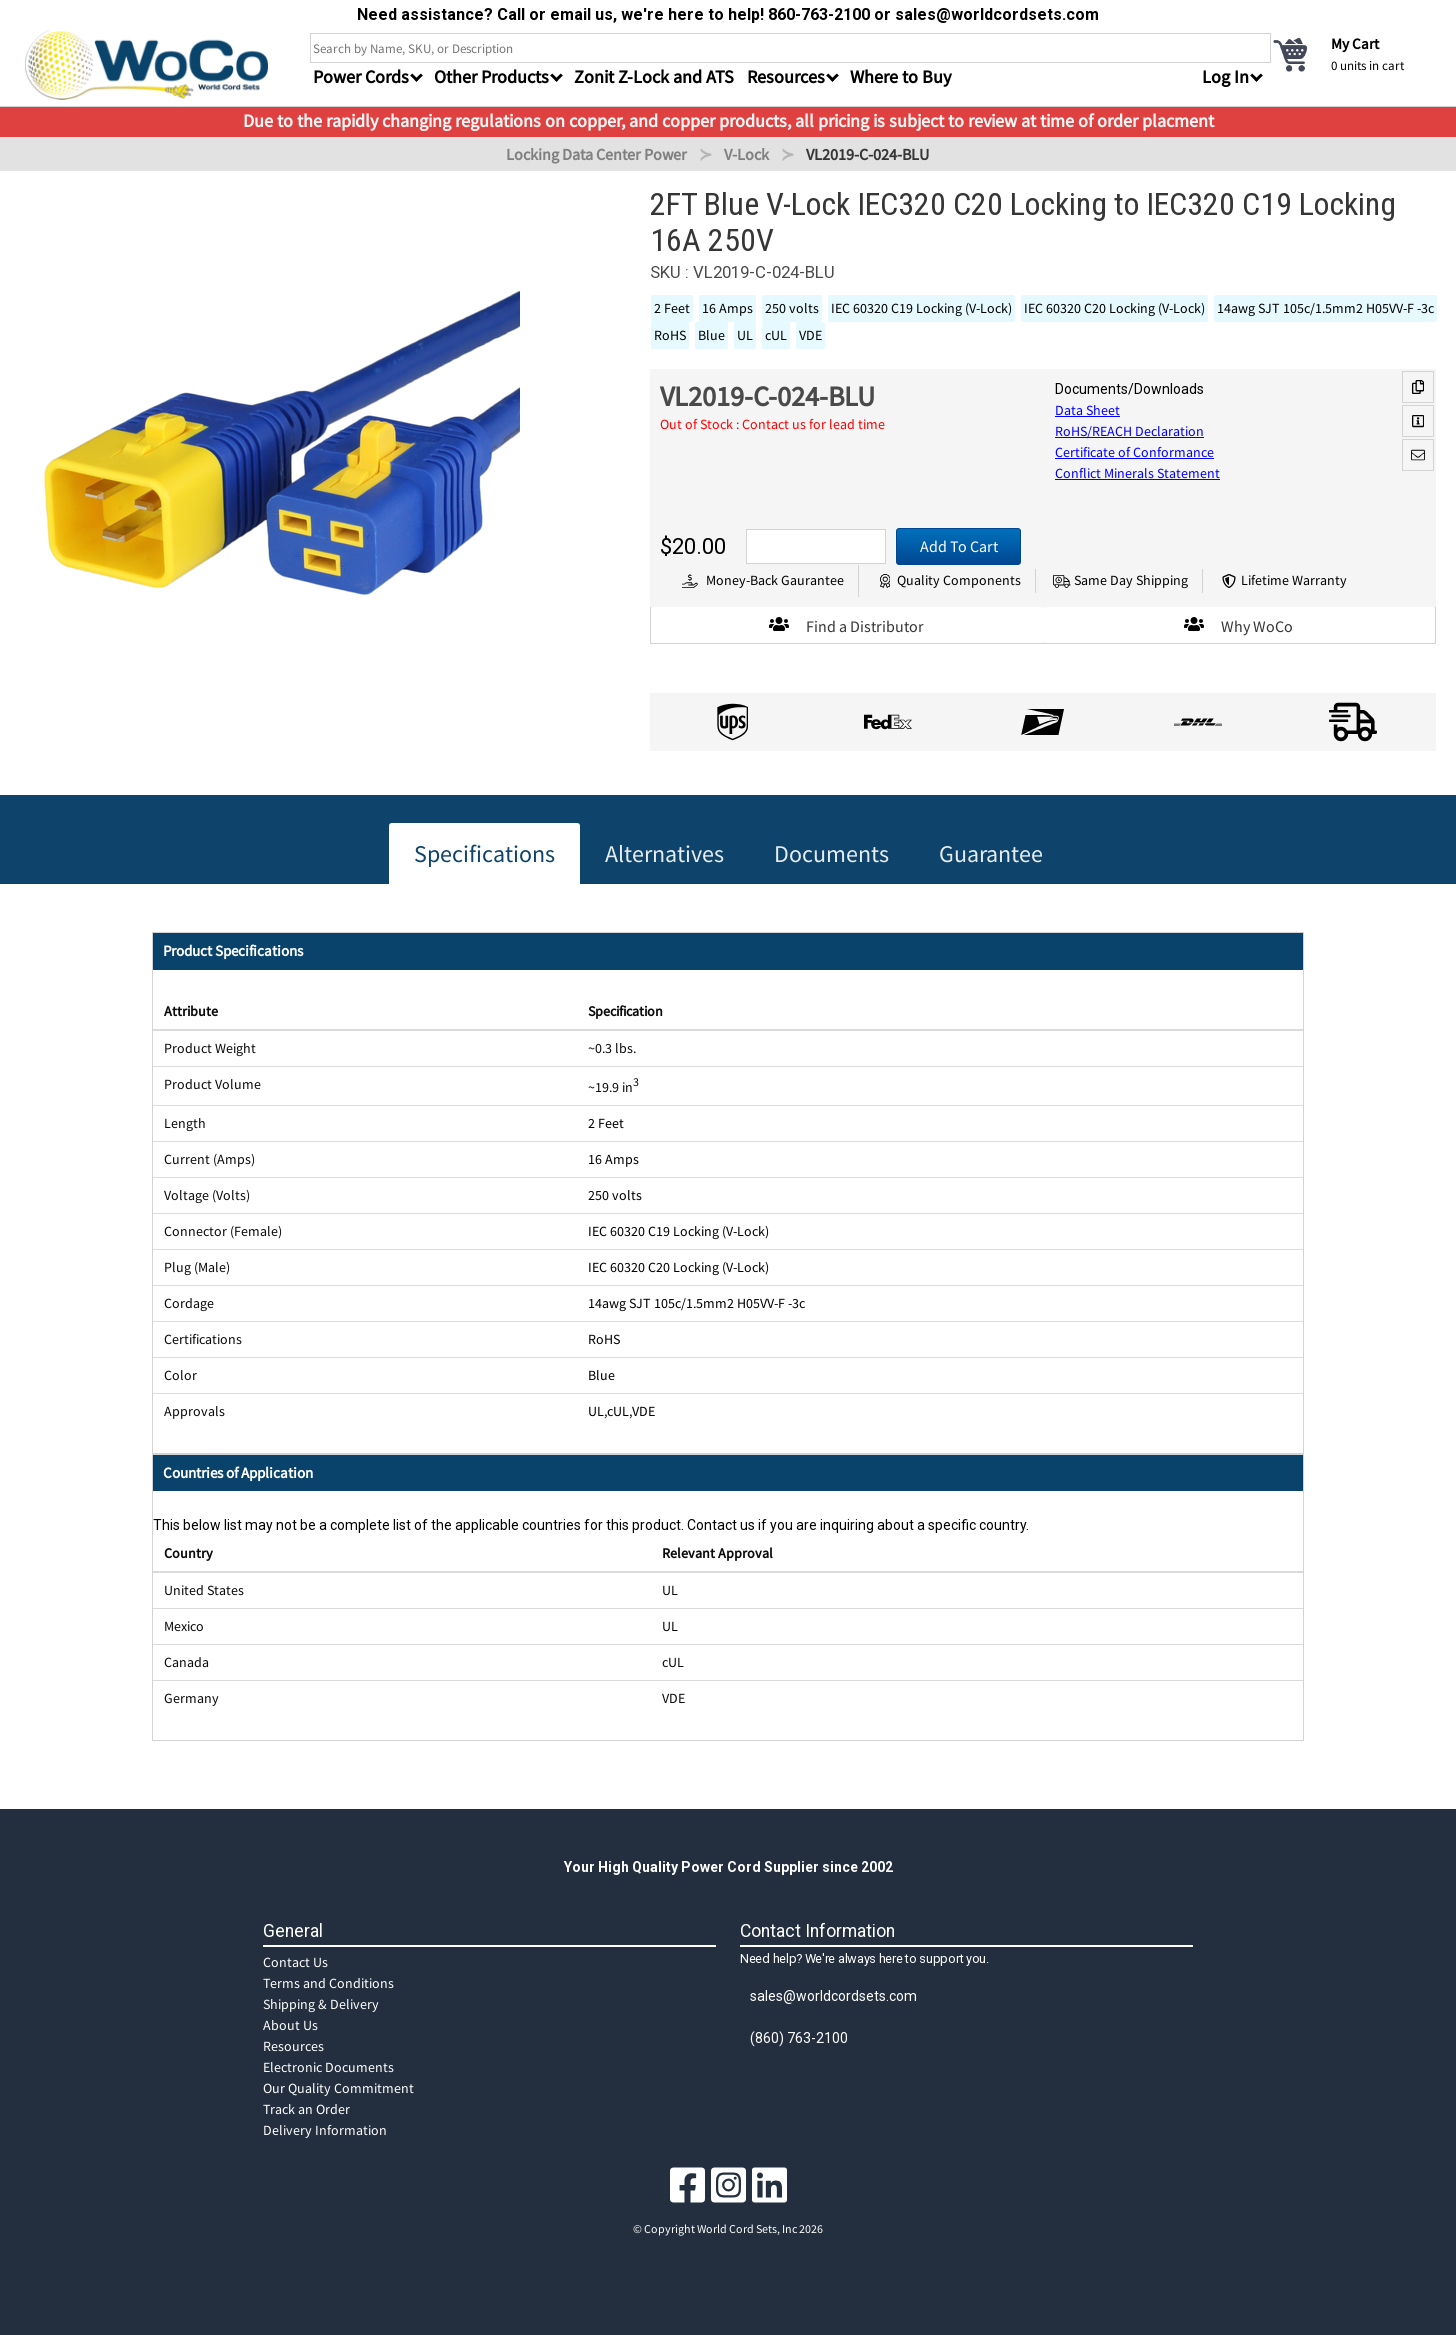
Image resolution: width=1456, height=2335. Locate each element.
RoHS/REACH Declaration (1129, 431)
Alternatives (664, 853)
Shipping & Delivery (321, 2004)
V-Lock (746, 154)
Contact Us (295, 1962)
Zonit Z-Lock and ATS (654, 76)
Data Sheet (1087, 410)
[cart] (1351, 54)
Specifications (484, 853)
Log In (1225, 76)
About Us (290, 2025)
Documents (831, 853)
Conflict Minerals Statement (1137, 473)
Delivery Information (325, 2130)
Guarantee (991, 853)
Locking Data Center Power (596, 154)
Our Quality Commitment (338, 2088)
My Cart (1355, 43)
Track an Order (306, 2109)
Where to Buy (900, 76)
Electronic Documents (328, 2067)
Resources (293, 2046)
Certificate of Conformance (1134, 452)
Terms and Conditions (328, 1983)
